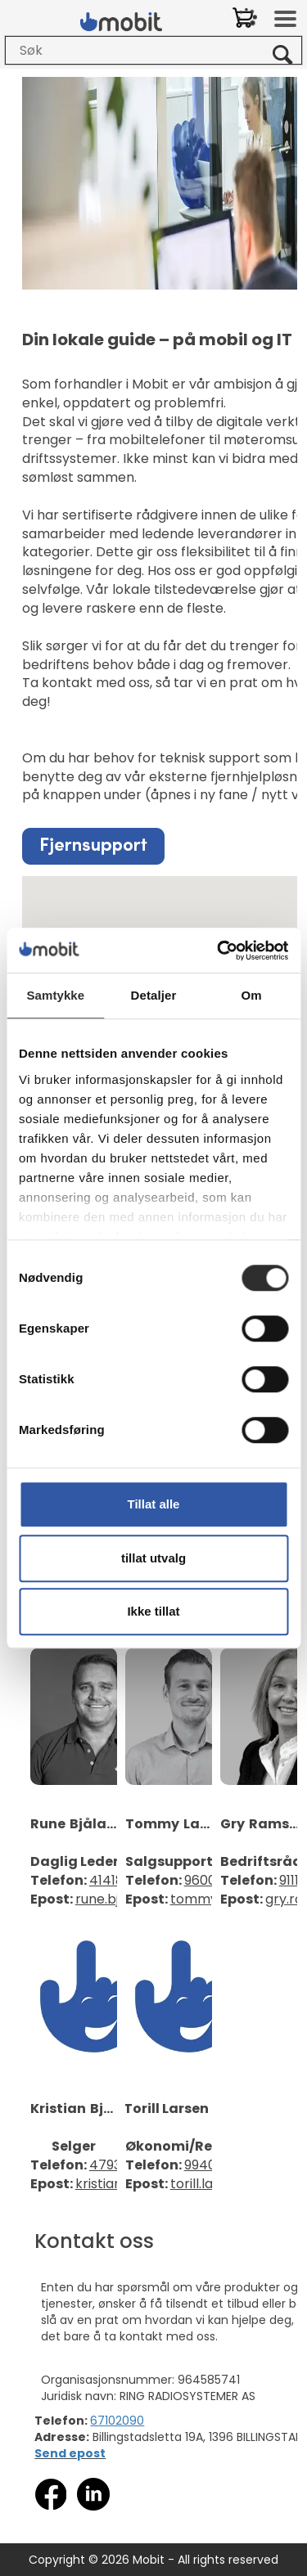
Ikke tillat (153, 1611)
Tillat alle (154, 1504)
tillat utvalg (153, 1558)
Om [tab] (252, 995)
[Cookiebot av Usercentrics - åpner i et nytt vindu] (218, 950)
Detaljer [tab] (154, 995)
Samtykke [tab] (55, 995)
